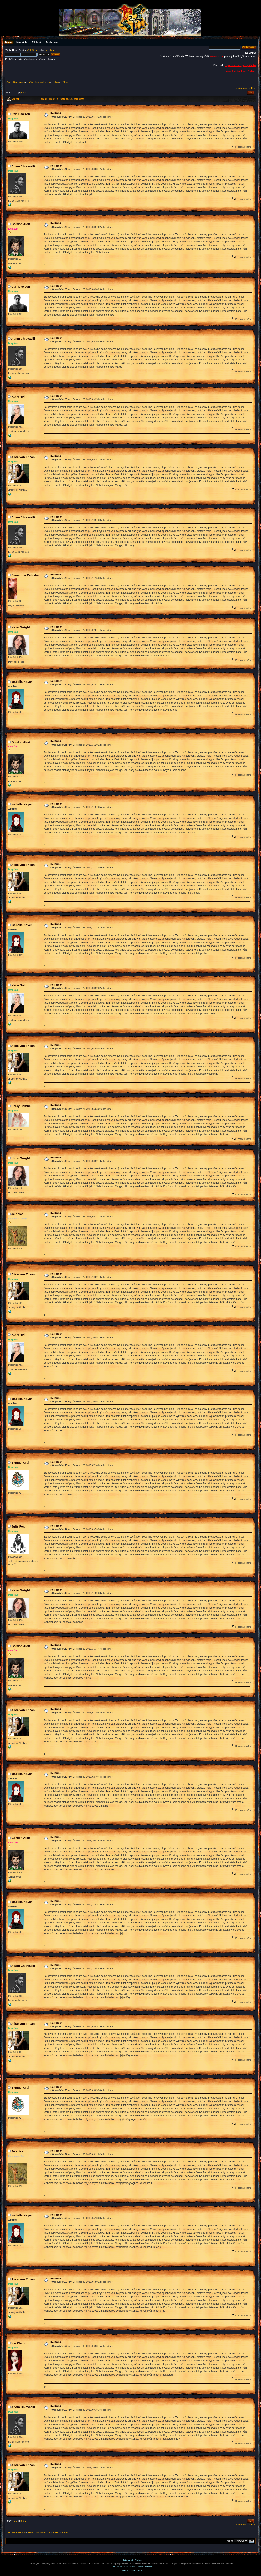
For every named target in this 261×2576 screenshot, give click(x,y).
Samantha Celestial (25, 575)
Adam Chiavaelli (23, 166)
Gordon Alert (20, 224)
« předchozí (242, 88)
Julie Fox (18, 1526)
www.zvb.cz (216, 56)
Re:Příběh (56, 113)
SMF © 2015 (130, 2567)
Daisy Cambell (21, 1106)
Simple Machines (144, 2567)
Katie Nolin (19, 396)
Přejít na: (229, 2541)
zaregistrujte (50, 50)
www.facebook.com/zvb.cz (241, 71)
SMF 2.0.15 (117, 2567)
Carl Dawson (20, 114)
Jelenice (17, 1214)
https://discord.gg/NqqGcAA (240, 65)
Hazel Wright (20, 627)
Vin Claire (18, 2343)
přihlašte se (32, 50)
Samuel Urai (20, 1462)
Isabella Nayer (21, 681)
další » (252, 88)
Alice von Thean (23, 457)
